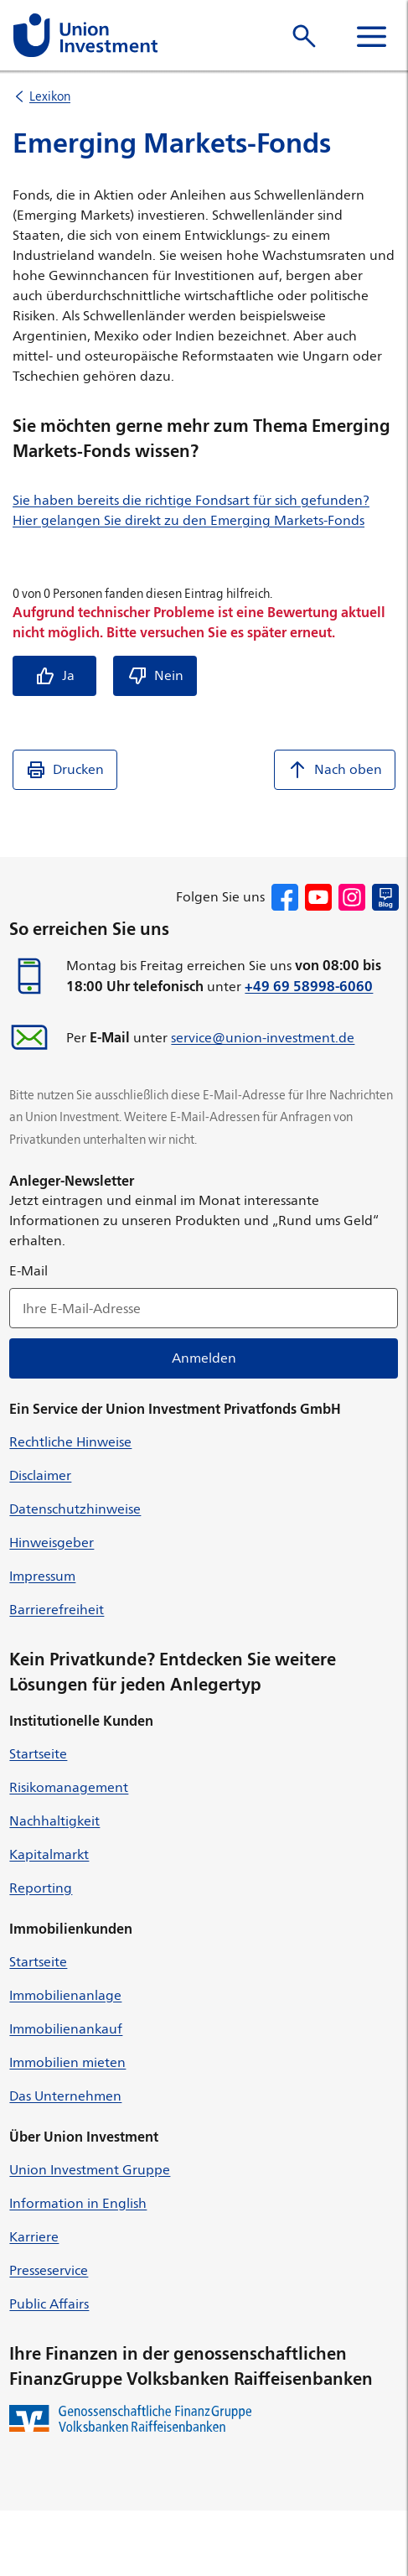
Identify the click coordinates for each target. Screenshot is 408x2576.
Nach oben (334, 770)
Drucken (65, 770)
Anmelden (204, 1358)
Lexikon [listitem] (49, 96)
